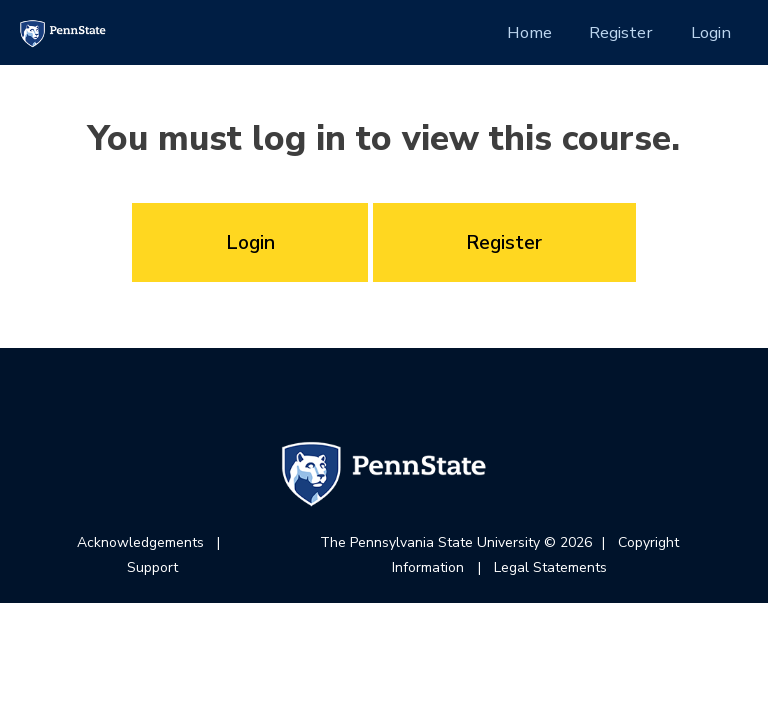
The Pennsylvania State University (430, 542)
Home (529, 31)
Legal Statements (550, 567)
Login (711, 32)
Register (621, 32)
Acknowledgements (140, 542)
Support (152, 567)
